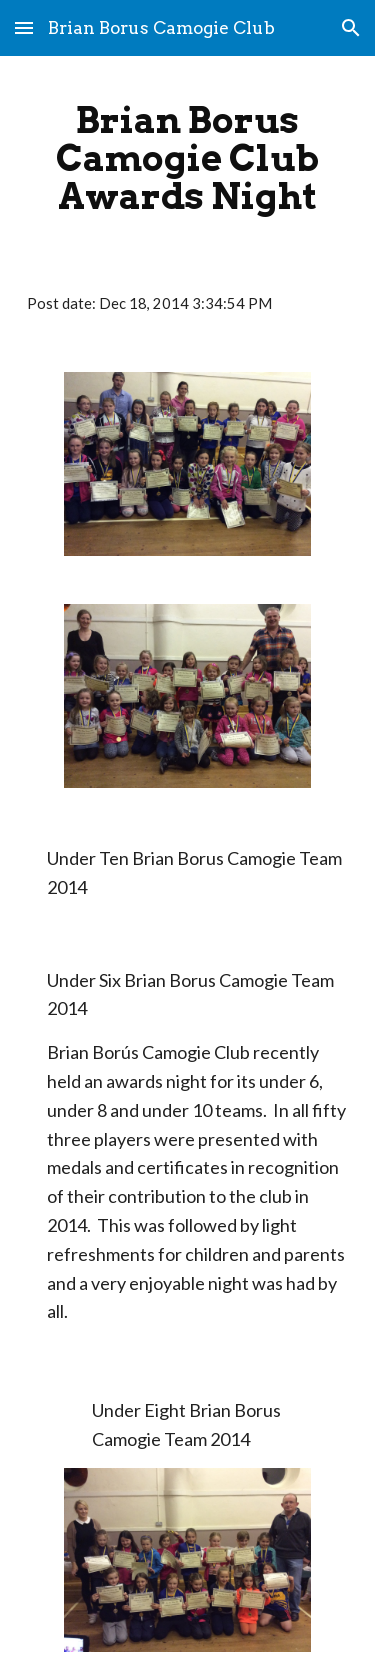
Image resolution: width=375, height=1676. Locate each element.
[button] (24, 27)
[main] (188, 158)
